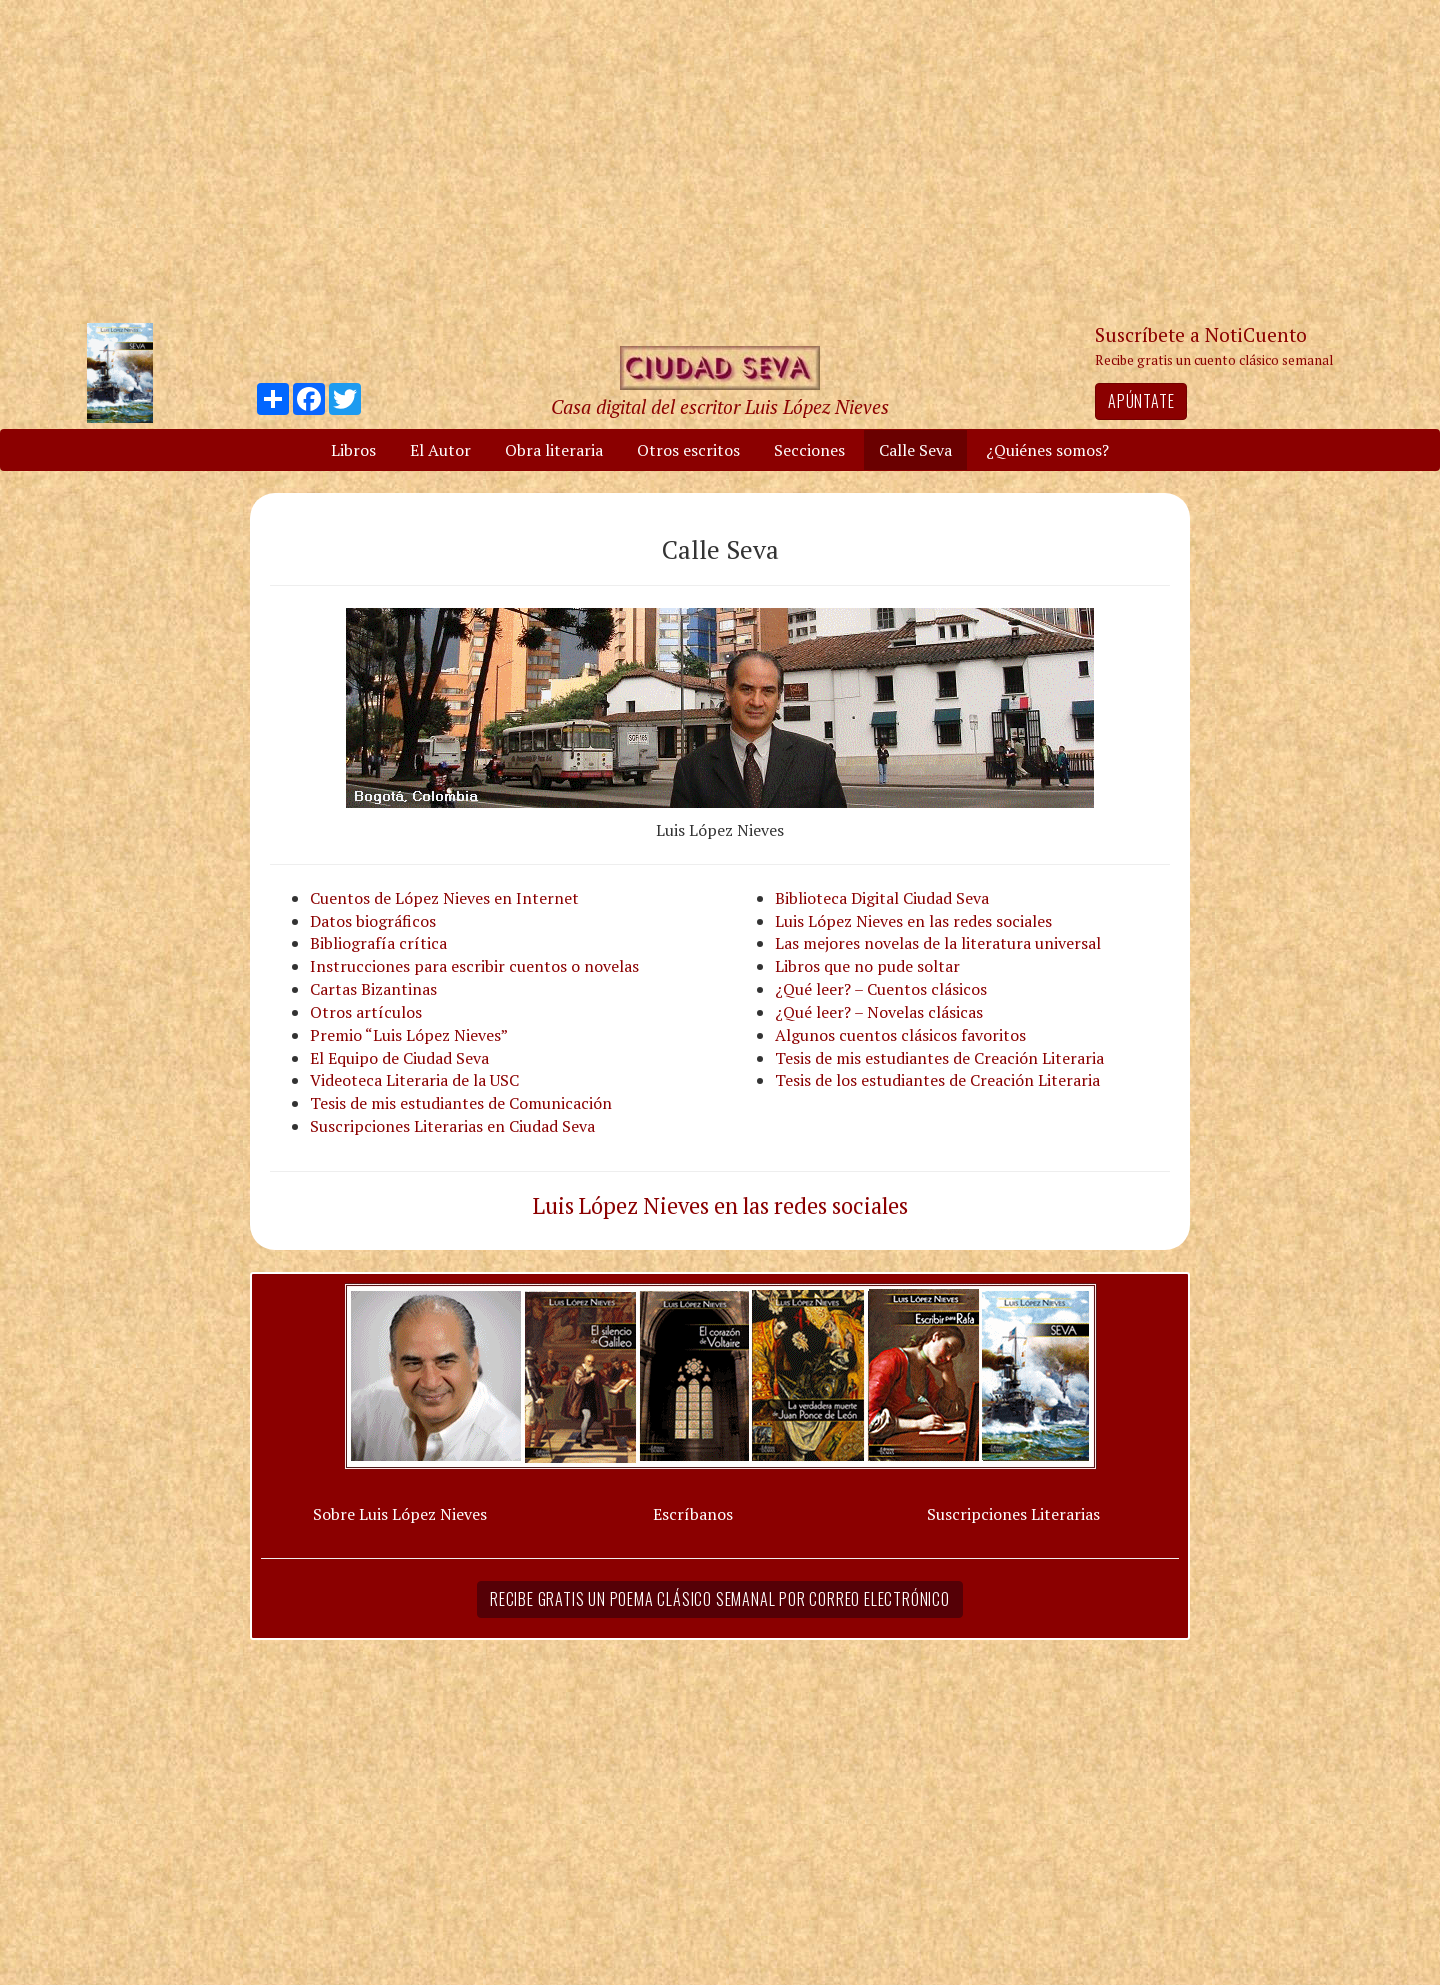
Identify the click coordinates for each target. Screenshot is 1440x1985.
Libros (353, 450)
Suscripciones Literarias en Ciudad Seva (452, 1126)
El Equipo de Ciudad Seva (399, 1058)
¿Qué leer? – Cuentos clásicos (881, 989)
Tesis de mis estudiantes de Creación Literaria (939, 1058)
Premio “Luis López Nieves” (409, 1035)
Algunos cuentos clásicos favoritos (900, 1035)
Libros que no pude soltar (867, 966)
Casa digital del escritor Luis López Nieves (720, 406)
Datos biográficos (373, 921)
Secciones (809, 450)
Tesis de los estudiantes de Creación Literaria (937, 1080)
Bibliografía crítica (378, 943)
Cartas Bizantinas (373, 989)
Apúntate (1141, 401)
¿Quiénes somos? (1047, 450)
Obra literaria (554, 450)
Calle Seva (915, 450)
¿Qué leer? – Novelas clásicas (879, 1012)
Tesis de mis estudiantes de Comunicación (461, 1103)
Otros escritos (688, 450)
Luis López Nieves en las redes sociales (913, 921)
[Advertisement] (720, 160)
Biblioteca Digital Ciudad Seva (882, 898)
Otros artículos (366, 1012)
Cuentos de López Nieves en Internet (444, 898)
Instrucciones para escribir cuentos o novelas (474, 966)
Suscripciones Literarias (1013, 1514)
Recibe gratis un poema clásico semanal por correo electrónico (720, 1599)
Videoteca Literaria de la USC (414, 1080)
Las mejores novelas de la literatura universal (938, 943)
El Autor (440, 450)
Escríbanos (693, 1514)
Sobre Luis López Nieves (400, 1514)
